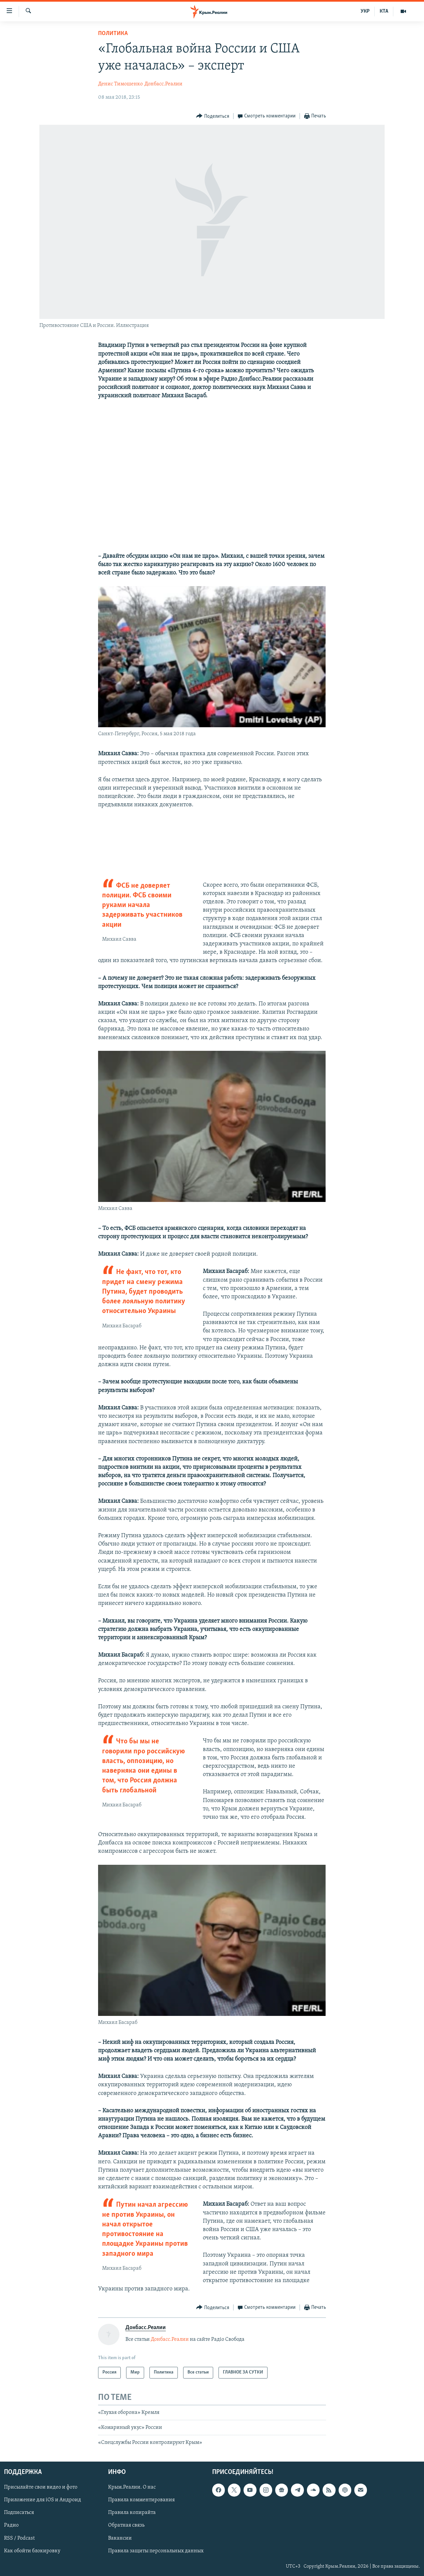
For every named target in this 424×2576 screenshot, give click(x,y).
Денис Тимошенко (120, 84)
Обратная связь (126, 2525)
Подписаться (19, 2512)
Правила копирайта (132, 2512)
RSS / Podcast (19, 2538)
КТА (384, 11)
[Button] (212, 116)
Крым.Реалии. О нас (132, 2487)
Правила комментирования (141, 2500)
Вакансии (120, 2538)
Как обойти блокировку (32, 2550)
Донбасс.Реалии (163, 84)
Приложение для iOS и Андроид (42, 2500)
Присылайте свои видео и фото (40, 2487)
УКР (365, 11)
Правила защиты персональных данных (155, 2550)
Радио (11, 2525)
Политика (113, 33)
